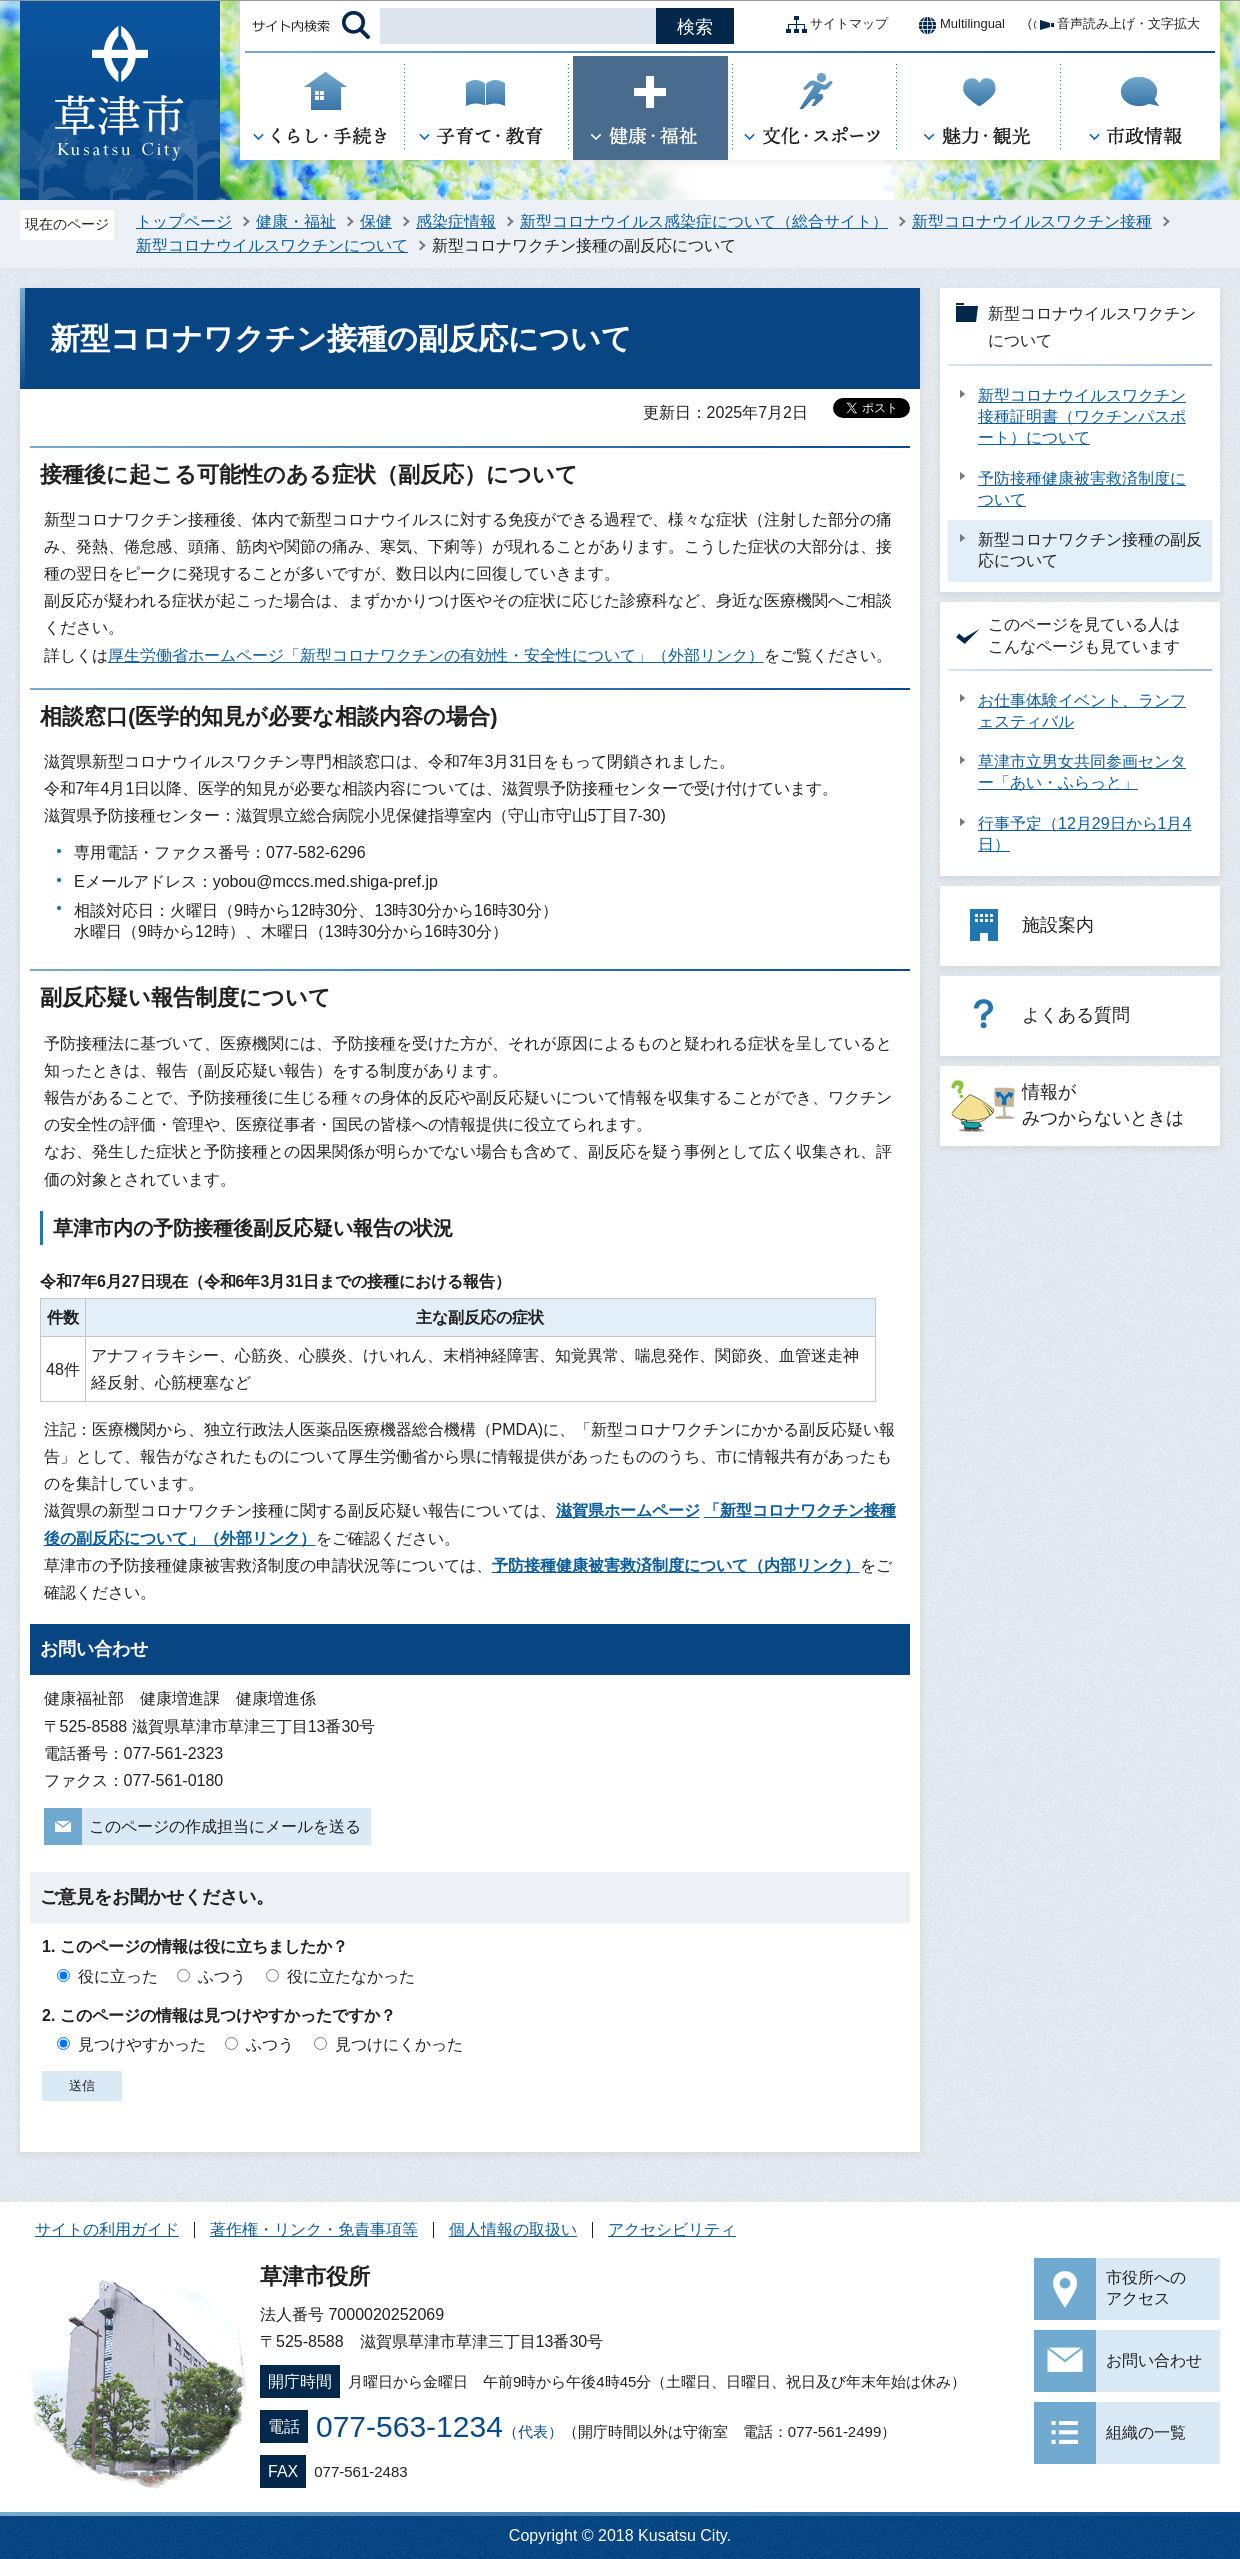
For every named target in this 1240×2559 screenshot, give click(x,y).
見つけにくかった (399, 2044)
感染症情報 (456, 221)
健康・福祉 (296, 221)
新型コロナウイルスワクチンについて (272, 245)
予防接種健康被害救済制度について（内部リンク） (676, 1565)
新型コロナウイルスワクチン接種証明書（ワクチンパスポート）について (1082, 416)
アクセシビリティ (672, 2229)
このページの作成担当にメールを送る (225, 1826)
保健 (376, 221)
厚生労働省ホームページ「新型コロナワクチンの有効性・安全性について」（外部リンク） (436, 655)
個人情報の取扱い (513, 2229)
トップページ (184, 221)
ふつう (222, 1976)
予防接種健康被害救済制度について (1082, 489)
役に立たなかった (351, 1976)
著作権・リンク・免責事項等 (314, 2229)
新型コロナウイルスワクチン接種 (1032, 221)
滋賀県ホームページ (628, 1510)
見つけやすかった (142, 2044)
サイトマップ (833, 25)
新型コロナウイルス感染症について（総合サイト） (704, 221)
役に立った (118, 1976)
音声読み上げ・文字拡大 (1112, 25)
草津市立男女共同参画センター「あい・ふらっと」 (1082, 772)
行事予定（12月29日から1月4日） (1084, 834)
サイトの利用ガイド (107, 2229)
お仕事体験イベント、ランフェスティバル (1082, 711)
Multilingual (956, 25)
